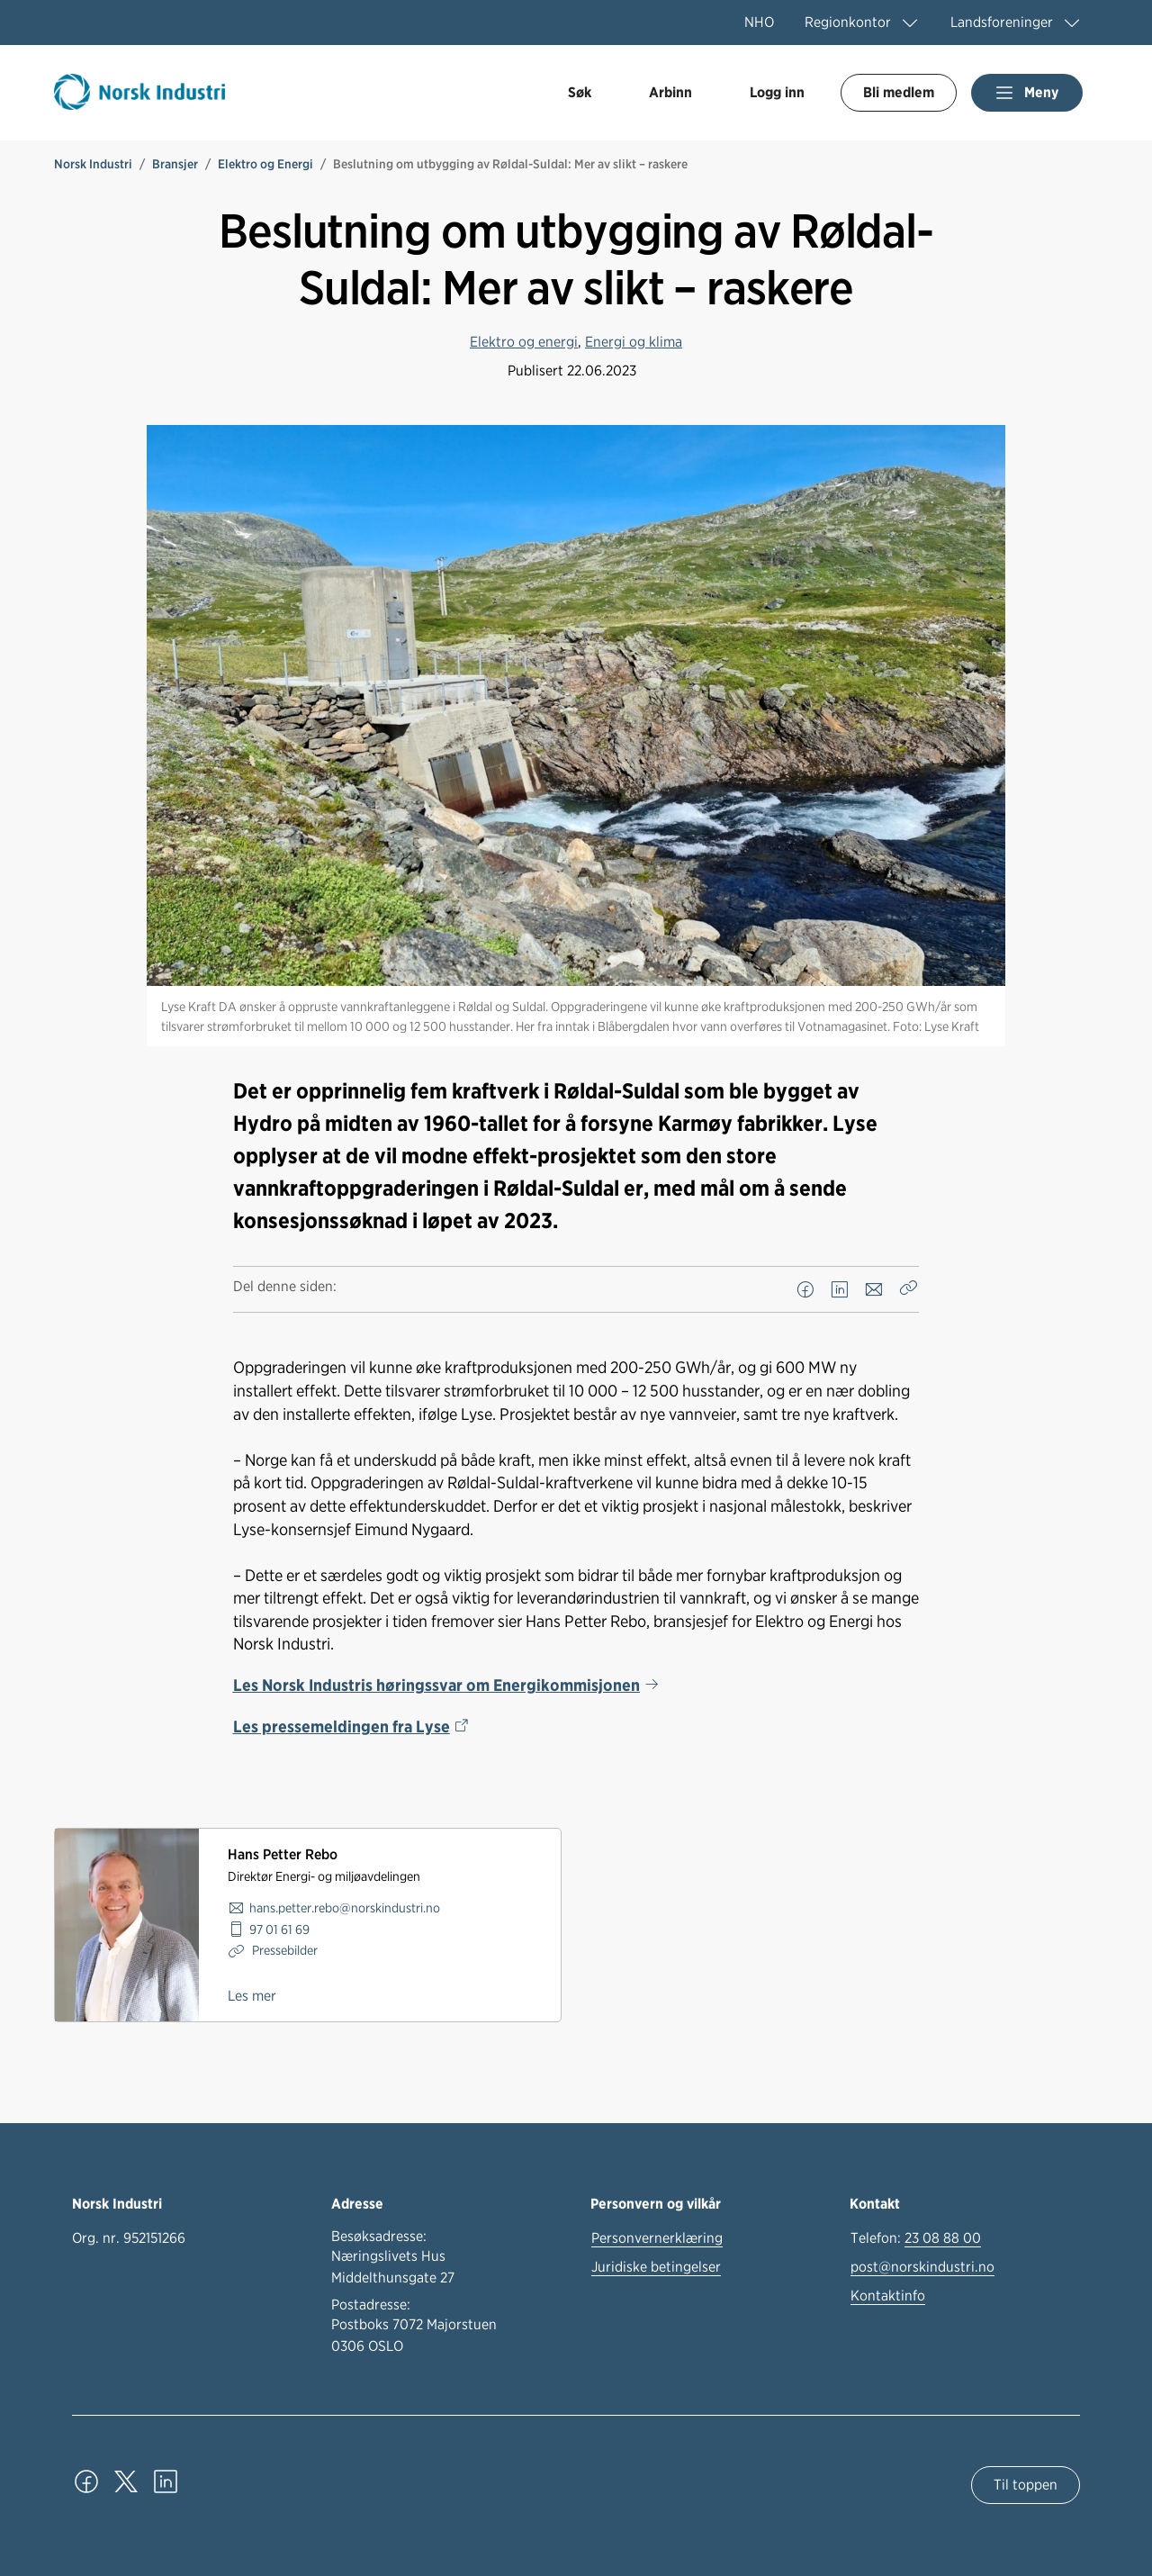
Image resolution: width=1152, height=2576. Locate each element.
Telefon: (915, 2238)
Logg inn (777, 92)
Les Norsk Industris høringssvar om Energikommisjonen (436, 1685)
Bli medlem (898, 92)
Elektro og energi (524, 341)
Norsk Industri (93, 164)
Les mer (252, 1995)
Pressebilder (283, 1949)
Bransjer (175, 164)
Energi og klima (633, 341)
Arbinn (670, 92)
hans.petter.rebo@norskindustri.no (344, 1907)
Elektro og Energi (265, 164)
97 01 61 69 (279, 1929)
